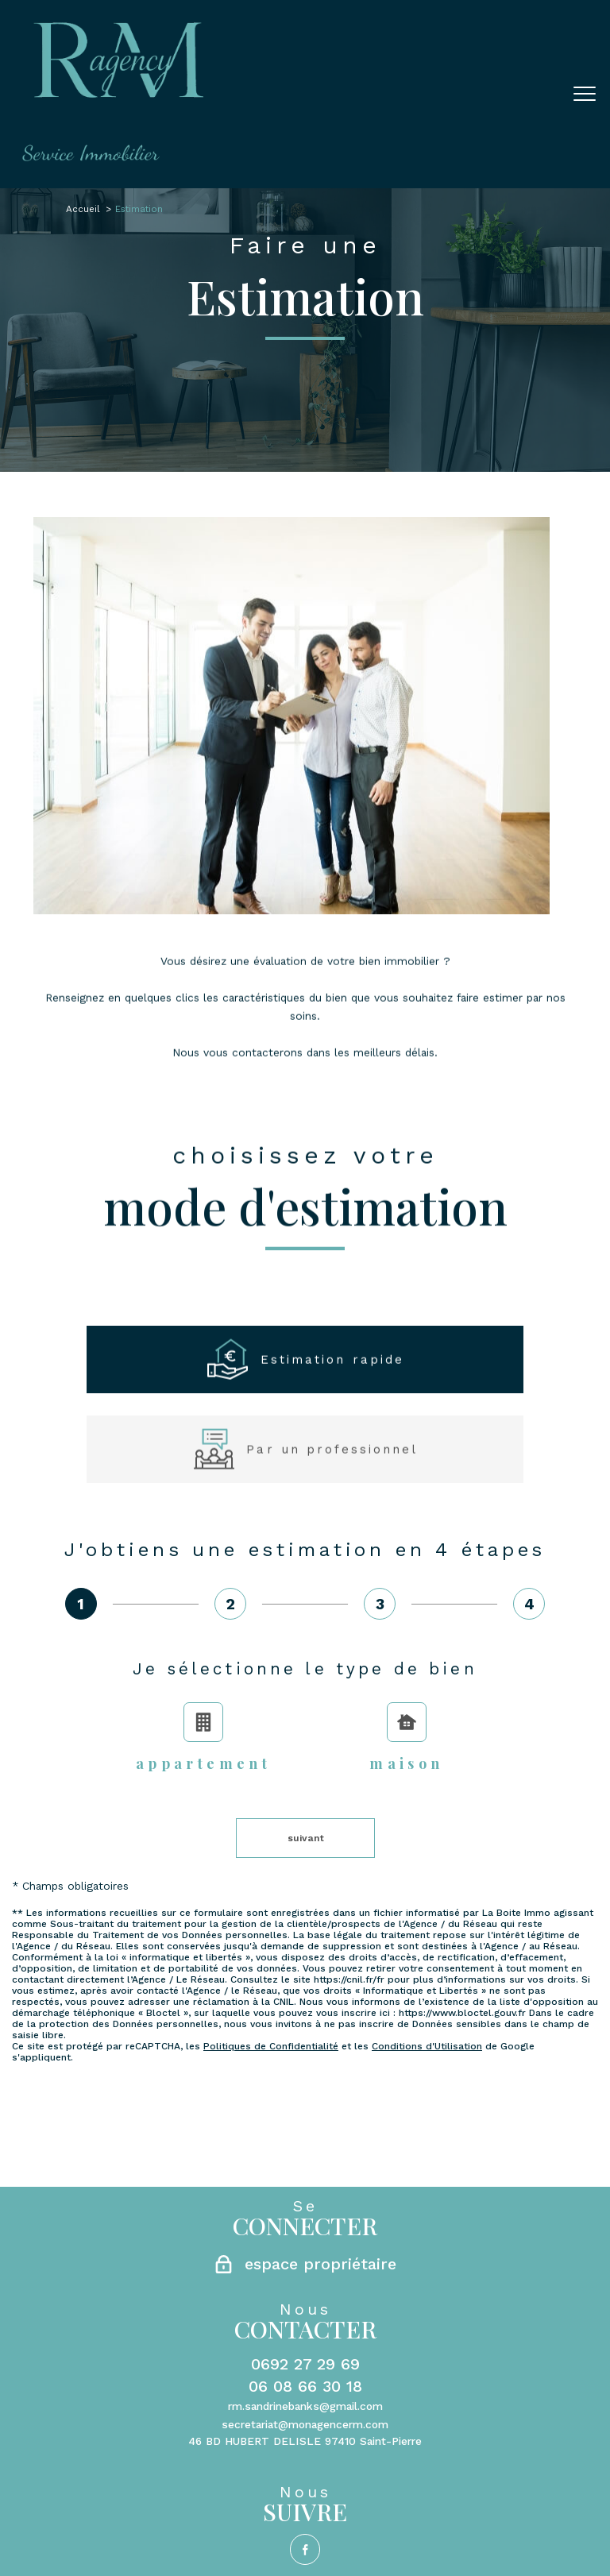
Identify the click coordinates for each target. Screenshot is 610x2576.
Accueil (83, 208)
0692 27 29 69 (305, 2064)
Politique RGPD (455, 2303)
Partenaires (380, 2303)
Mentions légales (261, 2303)
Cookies (521, 2304)
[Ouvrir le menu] (584, 94)
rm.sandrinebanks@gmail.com (305, 2106)
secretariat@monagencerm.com (305, 2124)
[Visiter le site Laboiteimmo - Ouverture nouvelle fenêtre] (305, 2337)
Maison (406, 1737)
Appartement (203, 1737)
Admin (327, 2303)
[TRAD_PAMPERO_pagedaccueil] (112, 157)
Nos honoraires (105, 2303)
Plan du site (180, 2303)
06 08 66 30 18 (305, 2086)
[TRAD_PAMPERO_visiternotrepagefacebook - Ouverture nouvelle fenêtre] (305, 2249)
